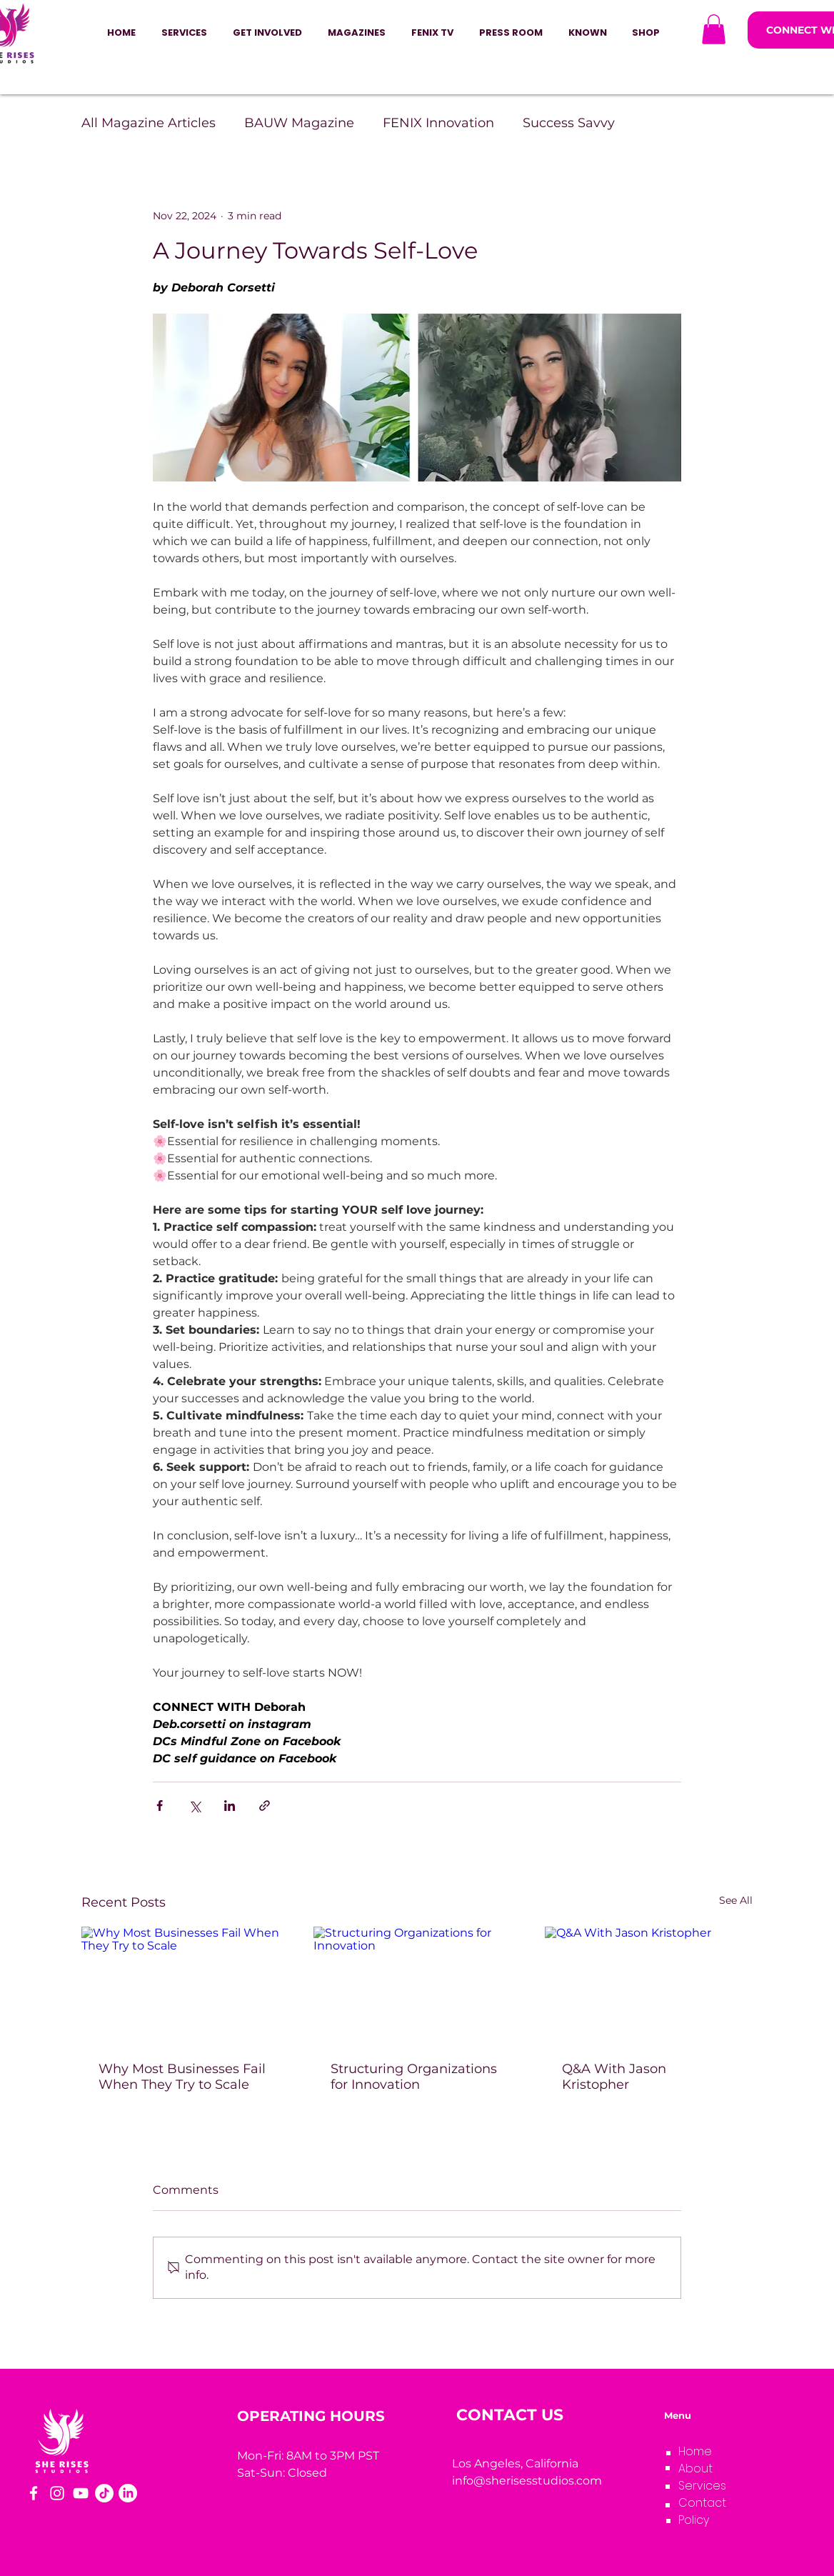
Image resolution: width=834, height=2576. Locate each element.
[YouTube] (80, 2493)
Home (695, 2451)
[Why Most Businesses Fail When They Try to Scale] (185, 1985)
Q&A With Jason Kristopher (614, 2076)
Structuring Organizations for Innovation (414, 2076)
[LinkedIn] (128, 2493)
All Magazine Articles (148, 123)
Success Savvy (569, 123)
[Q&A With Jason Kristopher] (649, 1985)
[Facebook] (33, 2493)
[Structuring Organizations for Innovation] (417, 1985)
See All (736, 1900)
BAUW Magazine (299, 123)
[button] (267, 33)
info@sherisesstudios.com (527, 2480)
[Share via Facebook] (159, 1805)
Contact (702, 2503)
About (695, 2468)
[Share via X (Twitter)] (194, 1805)
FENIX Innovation (438, 123)
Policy (693, 2520)
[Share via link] (264, 1805)
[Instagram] (57, 2493)
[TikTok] (104, 2493)
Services (702, 2485)
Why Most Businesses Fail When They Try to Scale (182, 2076)
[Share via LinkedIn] (229, 1805)
